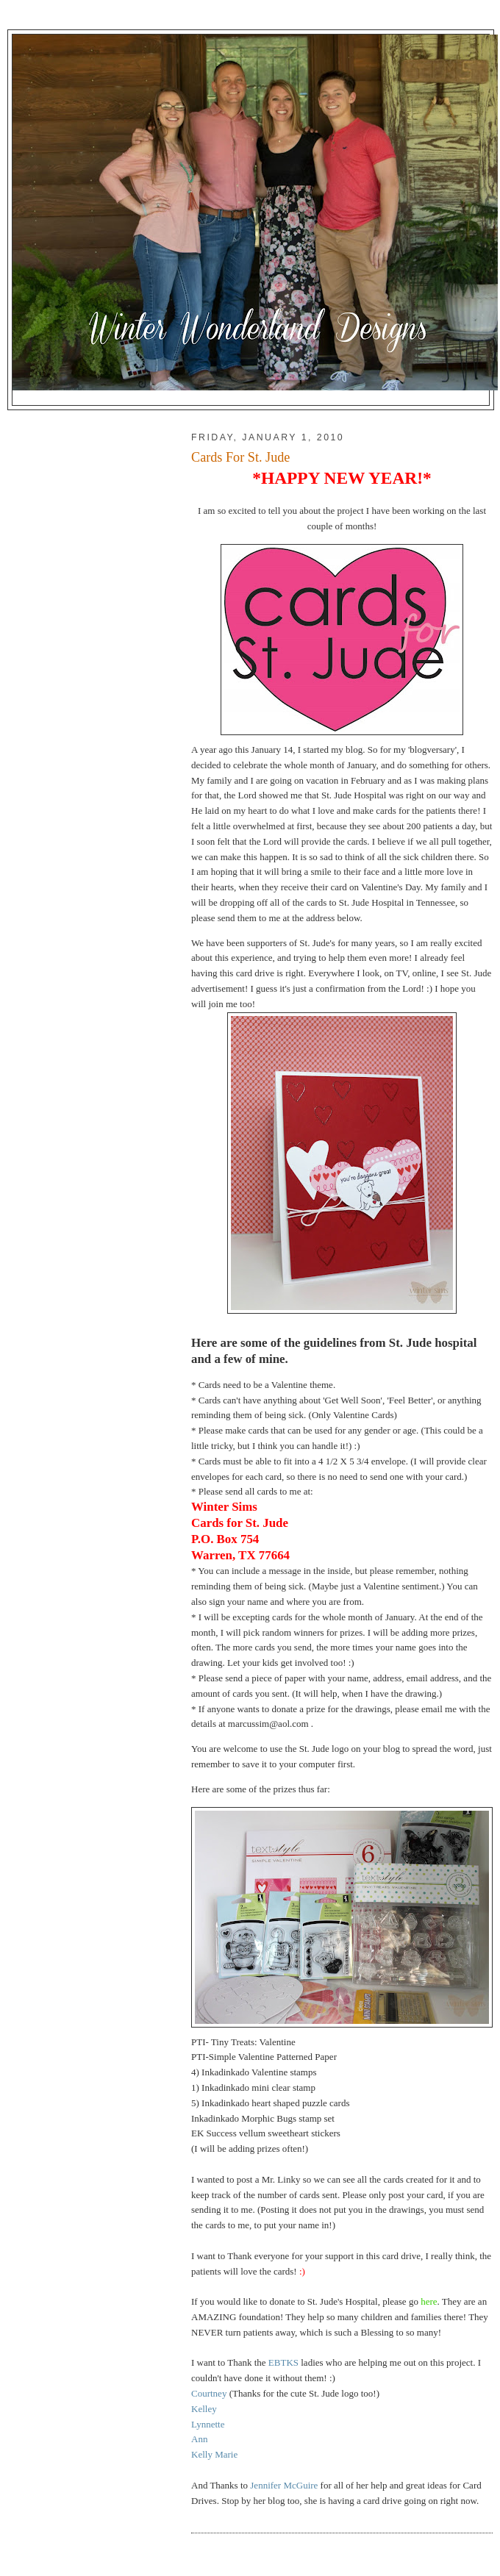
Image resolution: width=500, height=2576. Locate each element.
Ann (199, 2438)
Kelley (204, 2408)
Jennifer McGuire (285, 2485)
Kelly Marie (214, 2454)
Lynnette (208, 2424)
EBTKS (283, 2362)
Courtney (208, 2393)
